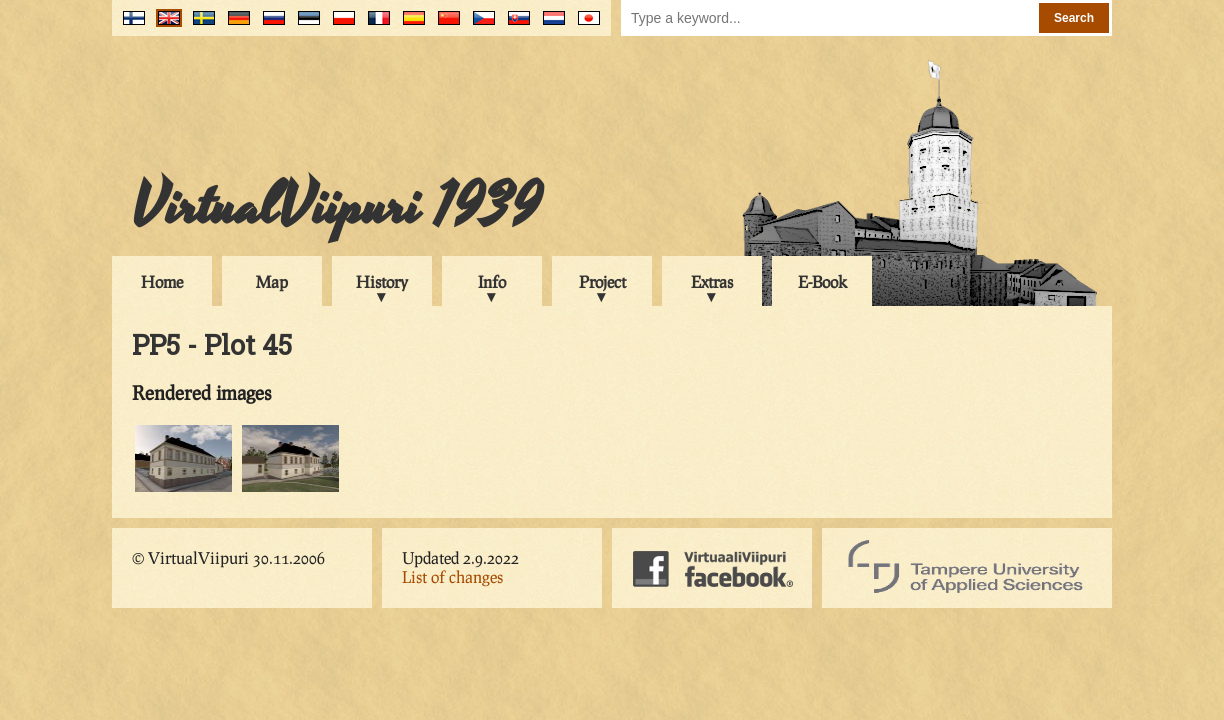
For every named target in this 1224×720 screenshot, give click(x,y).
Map (272, 281)
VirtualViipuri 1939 (336, 207)
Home (162, 281)
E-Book (822, 281)
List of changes (452, 576)
